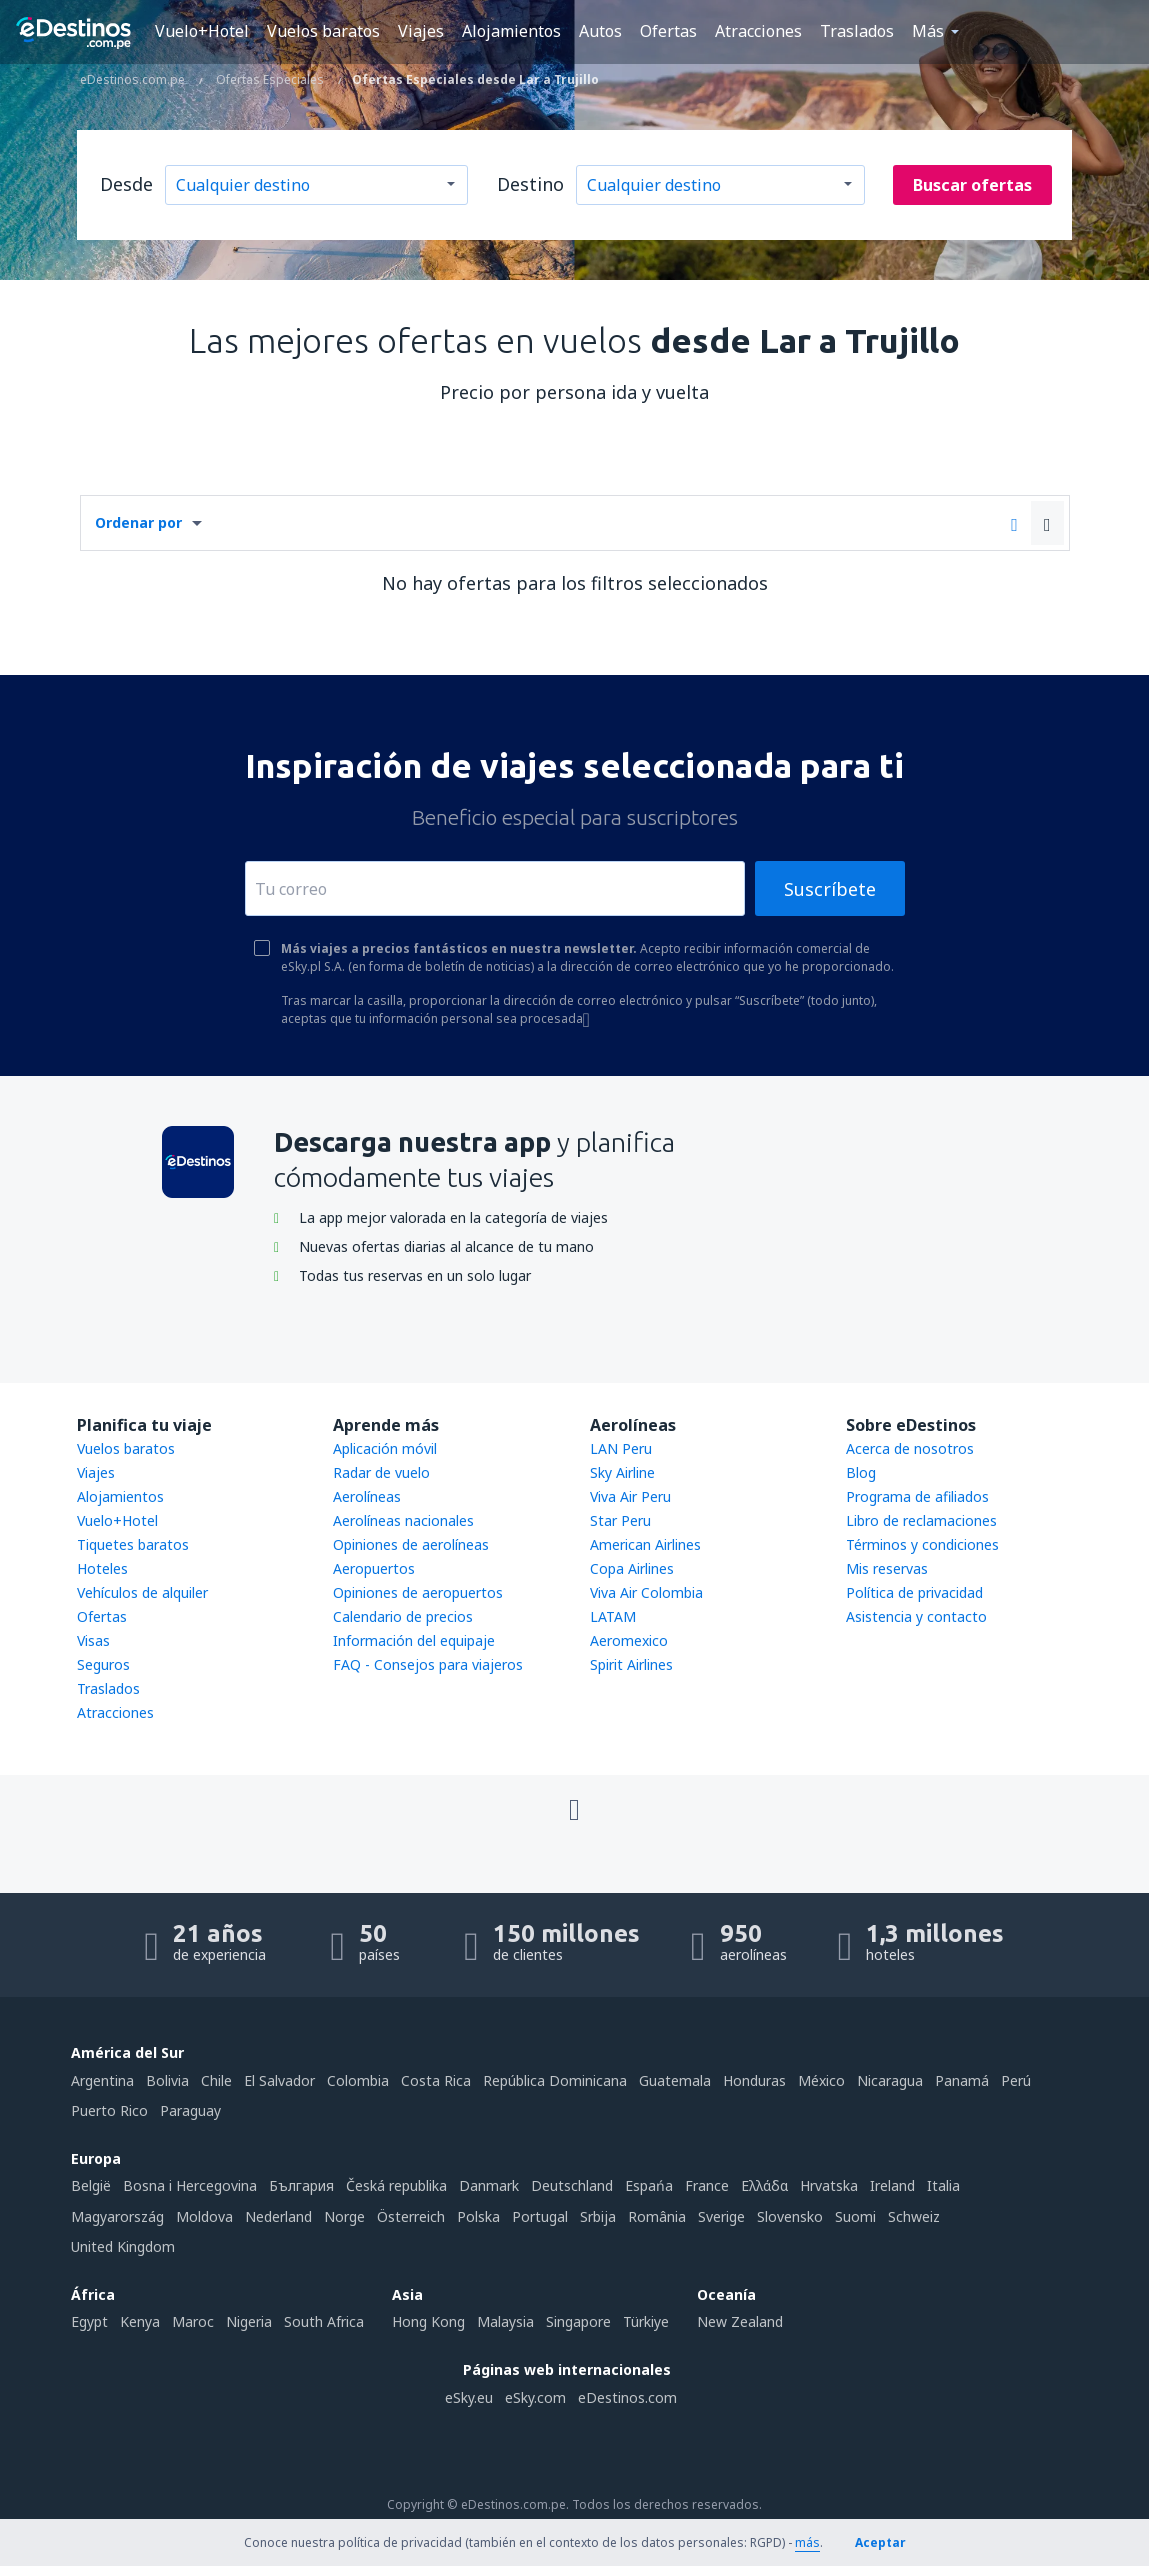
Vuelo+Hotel (202, 31)
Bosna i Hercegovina (190, 2185)
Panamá (962, 2080)
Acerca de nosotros (910, 1448)
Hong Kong (428, 2321)
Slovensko (790, 2216)
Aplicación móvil (385, 1448)
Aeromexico (629, 1640)
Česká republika (396, 2185)
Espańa (649, 2185)
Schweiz (914, 2216)
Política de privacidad (914, 1592)
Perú (1016, 2080)
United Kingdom (123, 2246)
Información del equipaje (414, 1640)
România (657, 2216)
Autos (600, 31)
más (807, 2542)
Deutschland (572, 2185)
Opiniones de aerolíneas (411, 1544)
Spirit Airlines (631, 1664)
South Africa (324, 2321)
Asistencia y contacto (916, 1616)
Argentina (102, 2080)
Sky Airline (622, 1472)
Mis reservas (887, 1568)
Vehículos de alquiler (142, 1592)
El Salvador (279, 2080)
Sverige (721, 2216)
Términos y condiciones (922, 1544)
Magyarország (117, 2216)
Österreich (411, 2216)
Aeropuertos (374, 1568)
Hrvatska (829, 2185)
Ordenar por (138, 522)
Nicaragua (890, 2080)
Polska (478, 2216)
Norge (344, 2216)
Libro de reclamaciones (921, 1520)
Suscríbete (830, 889)
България (301, 2185)
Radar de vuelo (381, 1472)
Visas (93, 1640)
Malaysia (505, 2321)
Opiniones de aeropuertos (418, 1592)
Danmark (489, 2185)
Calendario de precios (403, 1616)
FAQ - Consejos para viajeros (428, 1664)
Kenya (140, 2321)
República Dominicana (555, 2080)
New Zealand (740, 2321)
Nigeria (249, 2321)
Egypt (89, 2321)
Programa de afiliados (917, 1496)
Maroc (193, 2321)
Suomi (855, 2216)
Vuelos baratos (323, 31)
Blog (861, 1472)
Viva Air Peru (630, 1496)
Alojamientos (511, 31)
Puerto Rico (109, 2110)
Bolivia (167, 2080)
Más (928, 31)
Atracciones (758, 31)
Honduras (754, 2080)
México (821, 2080)
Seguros (103, 1664)
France (707, 2185)
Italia (943, 2185)
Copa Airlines (632, 1568)
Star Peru (620, 1520)
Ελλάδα (764, 2185)
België (91, 2185)
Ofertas (668, 31)
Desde (126, 184)
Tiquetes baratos (133, 1544)
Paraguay (190, 2110)
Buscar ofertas (972, 185)
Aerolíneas (367, 1496)
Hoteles (102, 1568)
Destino (530, 184)
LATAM (613, 1616)
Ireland (892, 2185)
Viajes (421, 31)
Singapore (578, 2321)
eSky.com (535, 2397)
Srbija (598, 2216)
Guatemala (675, 2080)
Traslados (857, 31)
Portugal (540, 2216)
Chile (216, 2080)
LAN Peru (621, 1448)
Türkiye (646, 2321)
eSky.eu (469, 2397)
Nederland (278, 2216)
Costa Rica (436, 2080)
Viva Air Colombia (646, 1592)
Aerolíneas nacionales (403, 1520)
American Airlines (645, 1544)
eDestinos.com (627, 2397)
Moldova (204, 2216)
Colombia (358, 2080)
